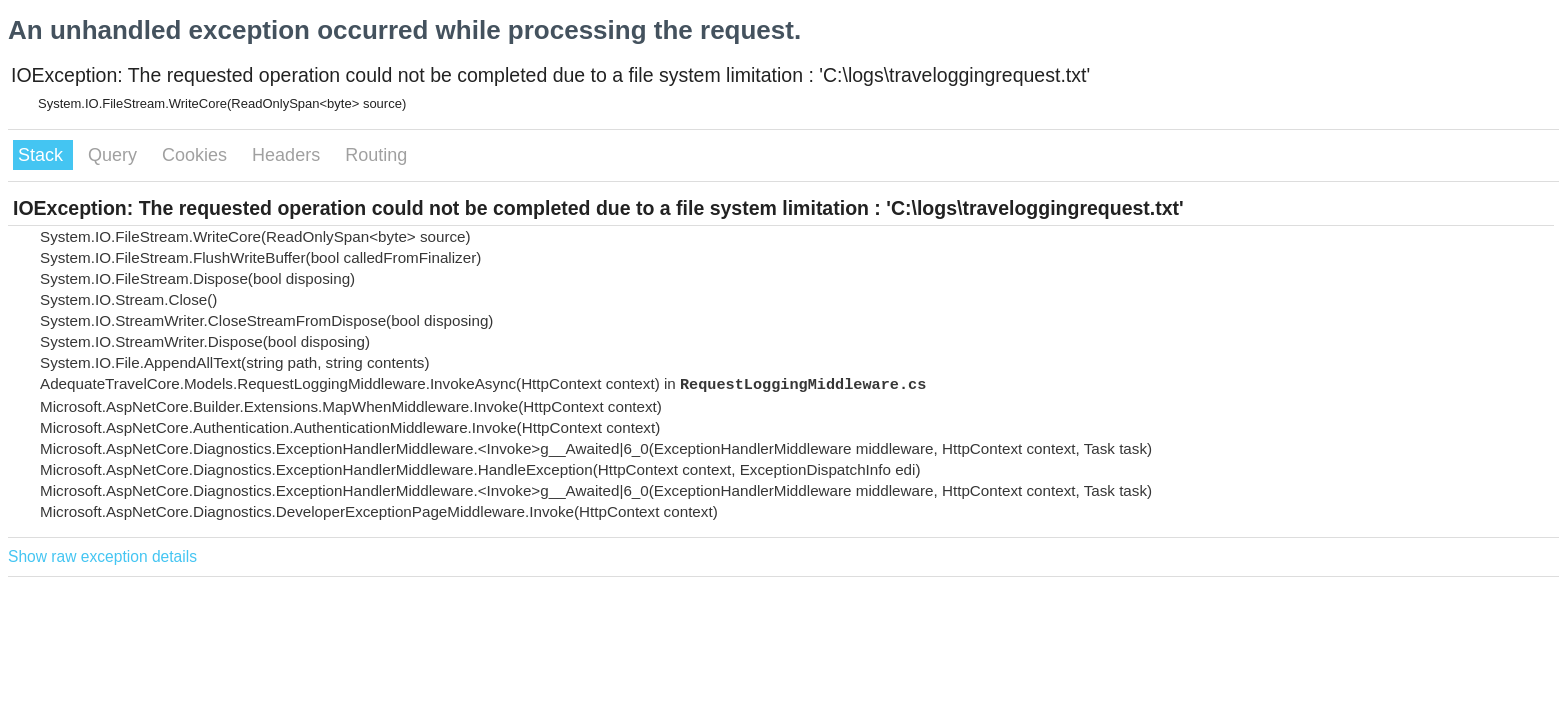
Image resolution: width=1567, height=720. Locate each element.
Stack (43, 155)
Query (115, 155)
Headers (288, 155)
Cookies (197, 155)
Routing (376, 155)
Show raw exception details (102, 556)
